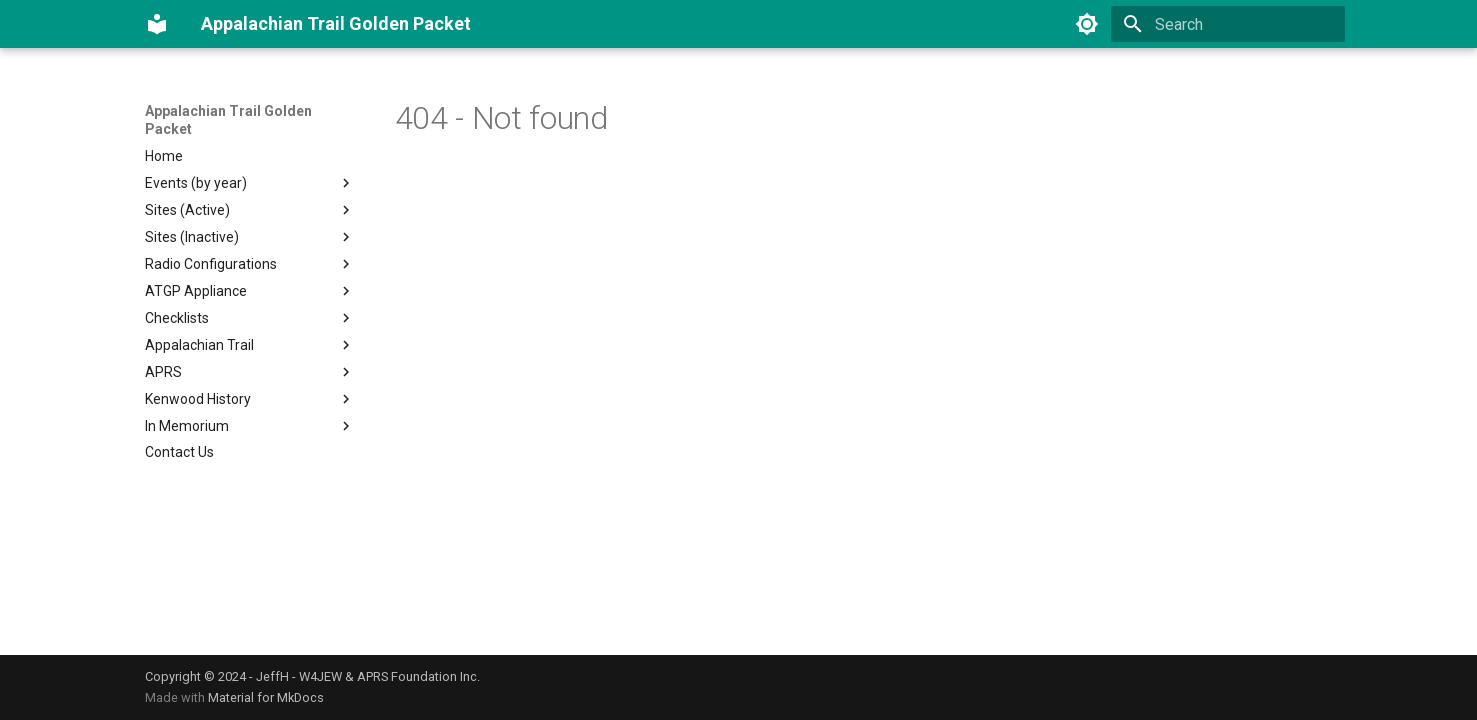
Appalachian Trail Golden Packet (228, 120)
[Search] (1228, 24)
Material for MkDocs (266, 697)
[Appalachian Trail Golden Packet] (157, 24)
